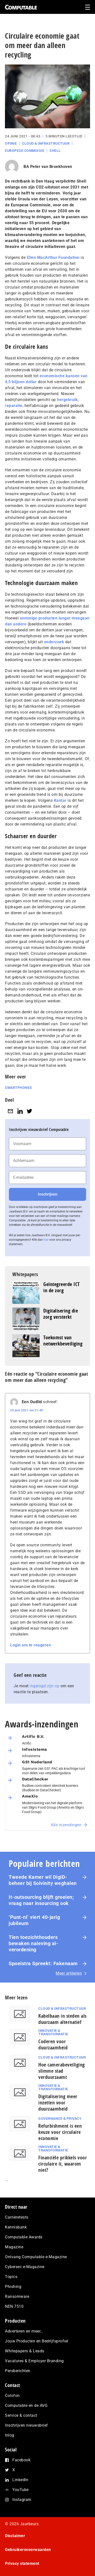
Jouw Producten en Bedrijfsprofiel (36, 2341)
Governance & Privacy (59, 2118)
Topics (11, 2276)
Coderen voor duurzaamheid (53, 2044)
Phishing (13, 2286)
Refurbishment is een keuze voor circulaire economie (60, 2132)
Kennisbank (16, 2227)
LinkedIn (20, 2479)
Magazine (14, 2247)
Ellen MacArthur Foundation (53, 257)
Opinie (11, 143)
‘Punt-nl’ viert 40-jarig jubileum (34, 1920)
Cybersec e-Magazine (25, 2266)
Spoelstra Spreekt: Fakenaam (43, 1963)
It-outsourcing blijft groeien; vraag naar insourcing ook (41, 1900)
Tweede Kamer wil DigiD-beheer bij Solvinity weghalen (43, 1880)
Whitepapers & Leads (24, 2351)
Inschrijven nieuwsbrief (26, 2425)
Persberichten (17, 2370)
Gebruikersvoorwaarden (28, 2549)
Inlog (9, 2435)
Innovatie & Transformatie (53, 2032)
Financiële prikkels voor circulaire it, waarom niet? (62, 2163)
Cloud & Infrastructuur (46, 143)
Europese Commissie (24, 151)
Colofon (12, 2395)
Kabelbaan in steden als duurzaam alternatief (62, 2018)
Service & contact (21, 2415)
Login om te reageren (30, 1645)
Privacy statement (22, 2563)
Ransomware (17, 2296)
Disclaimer (15, 2535)
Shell (55, 151)
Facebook (21, 2460)
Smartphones (18, 1088)
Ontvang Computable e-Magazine (36, 2256)
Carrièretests (16, 2217)
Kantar (60, 800)
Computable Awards (24, 2237)
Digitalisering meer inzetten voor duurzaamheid (57, 2102)
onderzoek (54, 642)
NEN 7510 (14, 2306)
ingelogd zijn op (44, 1686)
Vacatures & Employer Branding (34, 2361)
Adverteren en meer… (24, 2331)
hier (46, 1239)
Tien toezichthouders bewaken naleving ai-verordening (33, 1943)
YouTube (20, 2489)
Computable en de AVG (26, 2405)
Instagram (21, 2499)
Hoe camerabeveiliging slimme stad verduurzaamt (61, 2070)
